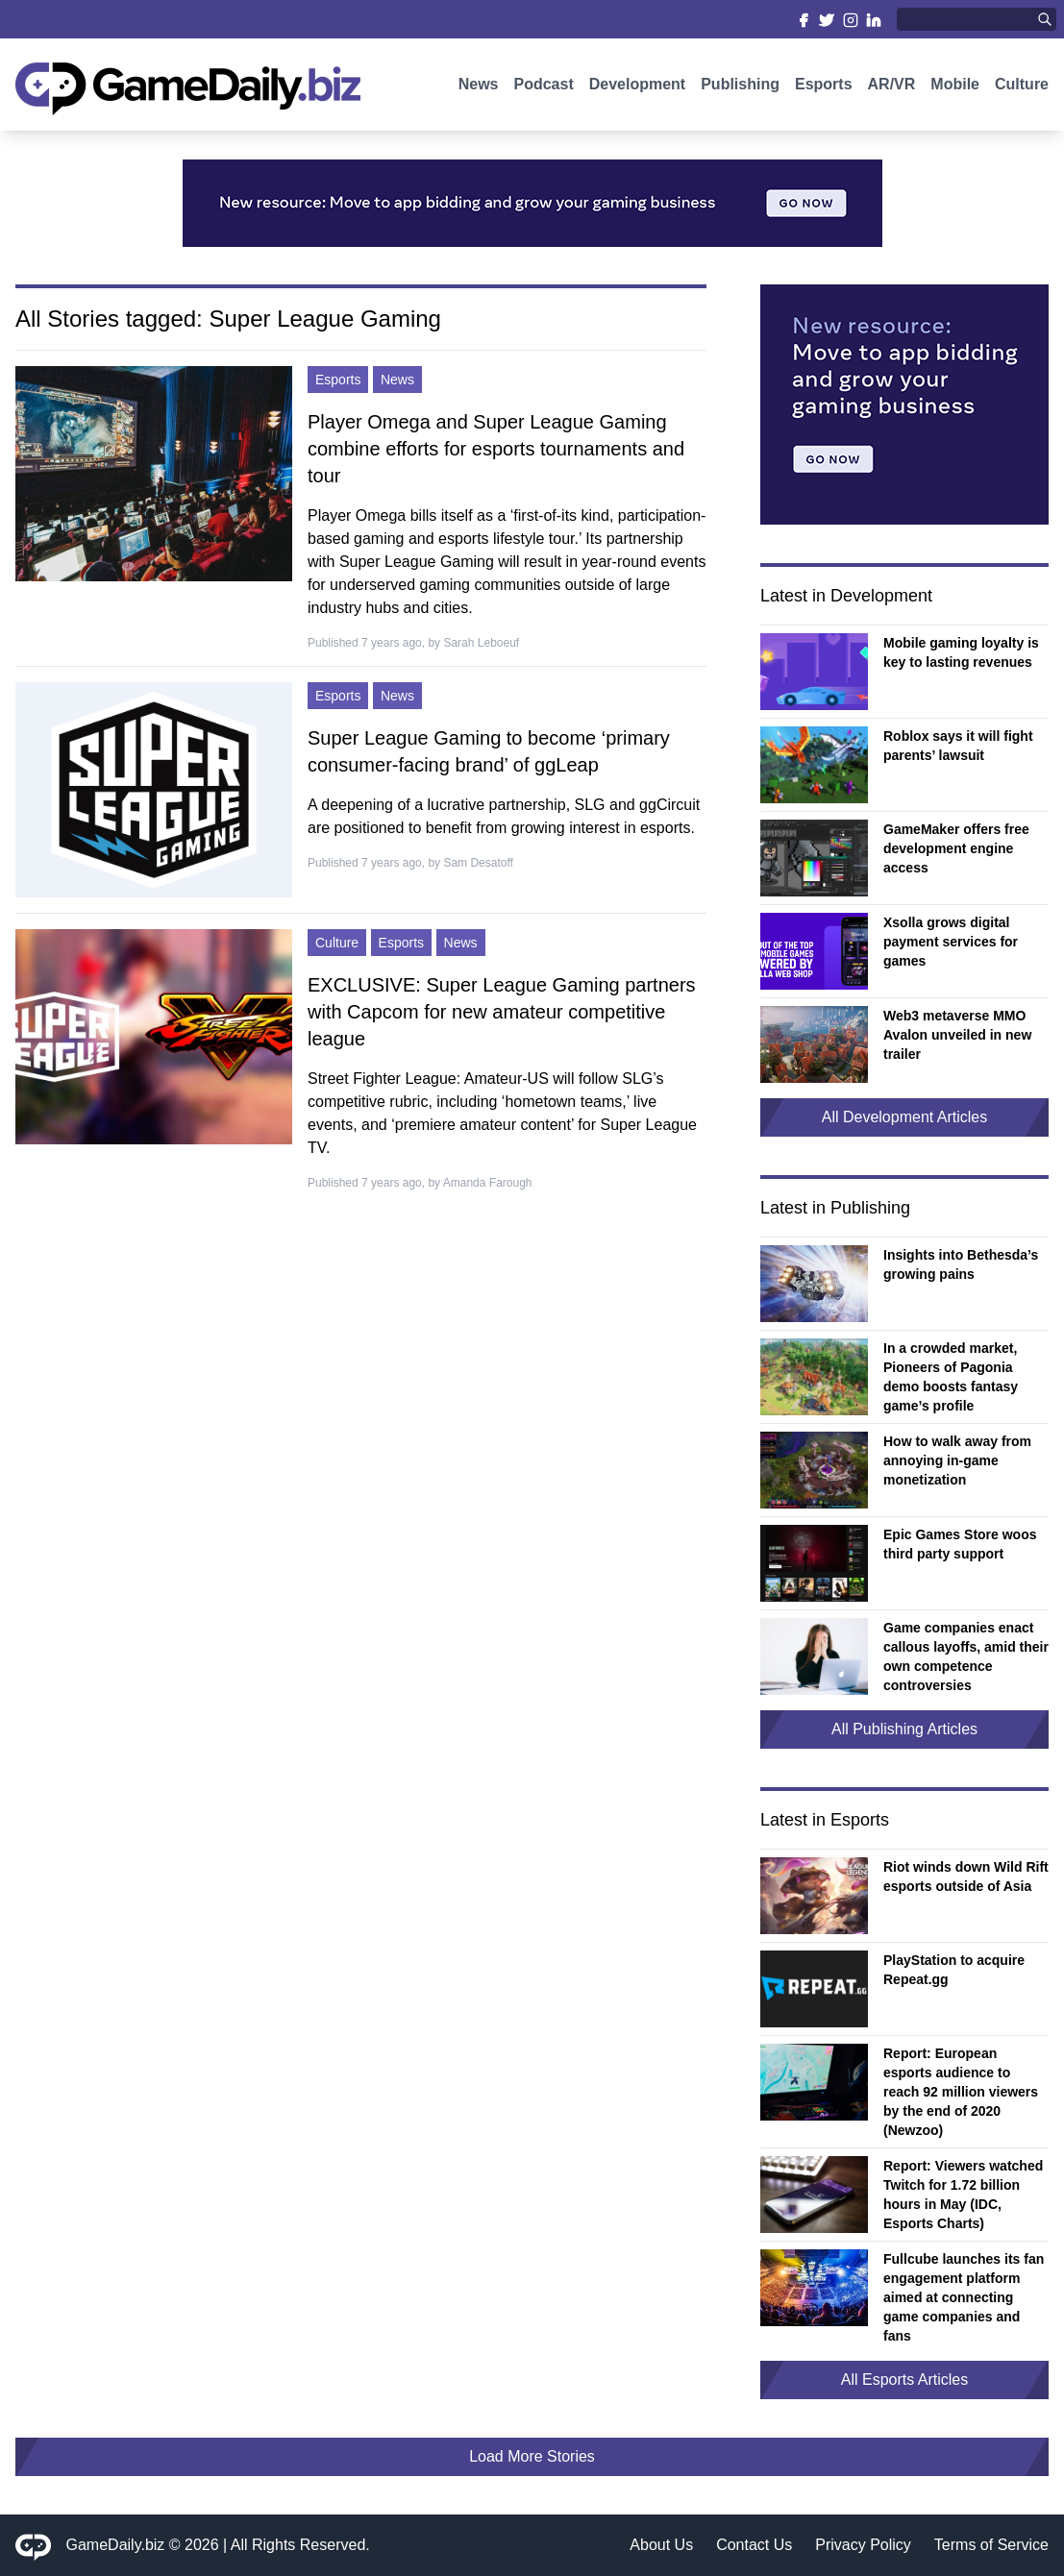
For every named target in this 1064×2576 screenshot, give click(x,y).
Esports (824, 84)
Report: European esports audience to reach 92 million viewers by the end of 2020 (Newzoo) (960, 2092)
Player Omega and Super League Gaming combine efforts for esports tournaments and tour (496, 448)
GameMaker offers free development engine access (956, 848)
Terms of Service (991, 2545)
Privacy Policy (863, 2545)
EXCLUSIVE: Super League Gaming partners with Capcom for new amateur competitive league (502, 1011)
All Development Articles (905, 1117)
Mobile (954, 84)
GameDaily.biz (115, 2545)
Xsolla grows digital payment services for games (950, 942)
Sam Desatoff (477, 863)
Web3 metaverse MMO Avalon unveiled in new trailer (957, 1035)
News (478, 84)
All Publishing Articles (904, 1729)
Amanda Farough (487, 1183)
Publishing (740, 84)
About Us (661, 2545)
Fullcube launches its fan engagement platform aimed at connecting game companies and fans (963, 2297)
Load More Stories (532, 2456)
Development (637, 84)
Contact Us (754, 2545)
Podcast (543, 84)
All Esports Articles (904, 2379)
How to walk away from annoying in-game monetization (957, 1460)
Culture (1022, 84)
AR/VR (892, 84)
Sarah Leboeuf (481, 643)
